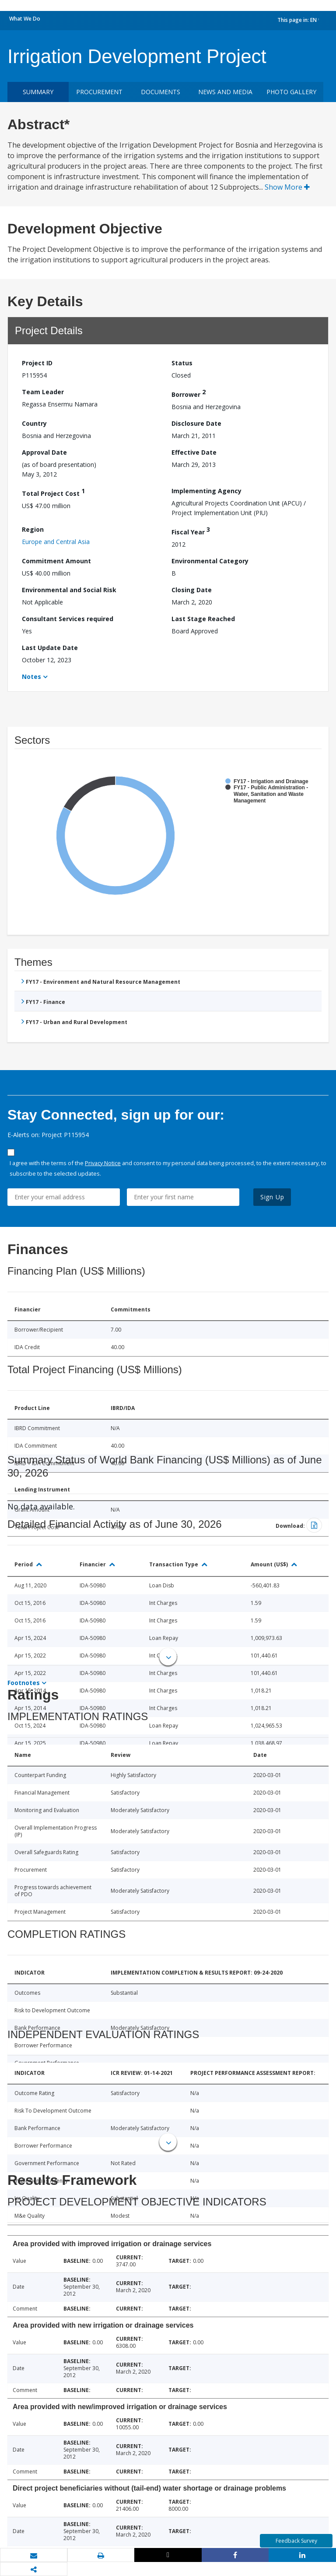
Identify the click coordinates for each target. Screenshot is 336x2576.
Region (33, 529)
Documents (160, 92)
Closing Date (192, 590)
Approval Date (44, 452)
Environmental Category (210, 561)
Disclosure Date (196, 423)
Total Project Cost (53, 492)
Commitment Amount (56, 561)
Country (34, 423)
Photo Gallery (291, 92)
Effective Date (194, 452)
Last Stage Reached (203, 619)
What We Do (24, 18)
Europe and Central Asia (56, 541)
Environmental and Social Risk (69, 590)
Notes (31, 676)
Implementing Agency (207, 491)
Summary (38, 92)
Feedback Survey (296, 2540)
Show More (287, 187)
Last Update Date (50, 647)
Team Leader (43, 392)
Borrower (189, 393)
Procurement (99, 92)
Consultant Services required (67, 619)
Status (182, 363)
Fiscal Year (191, 530)
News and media (225, 92)
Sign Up (272, 1197)
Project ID (37, 363)
